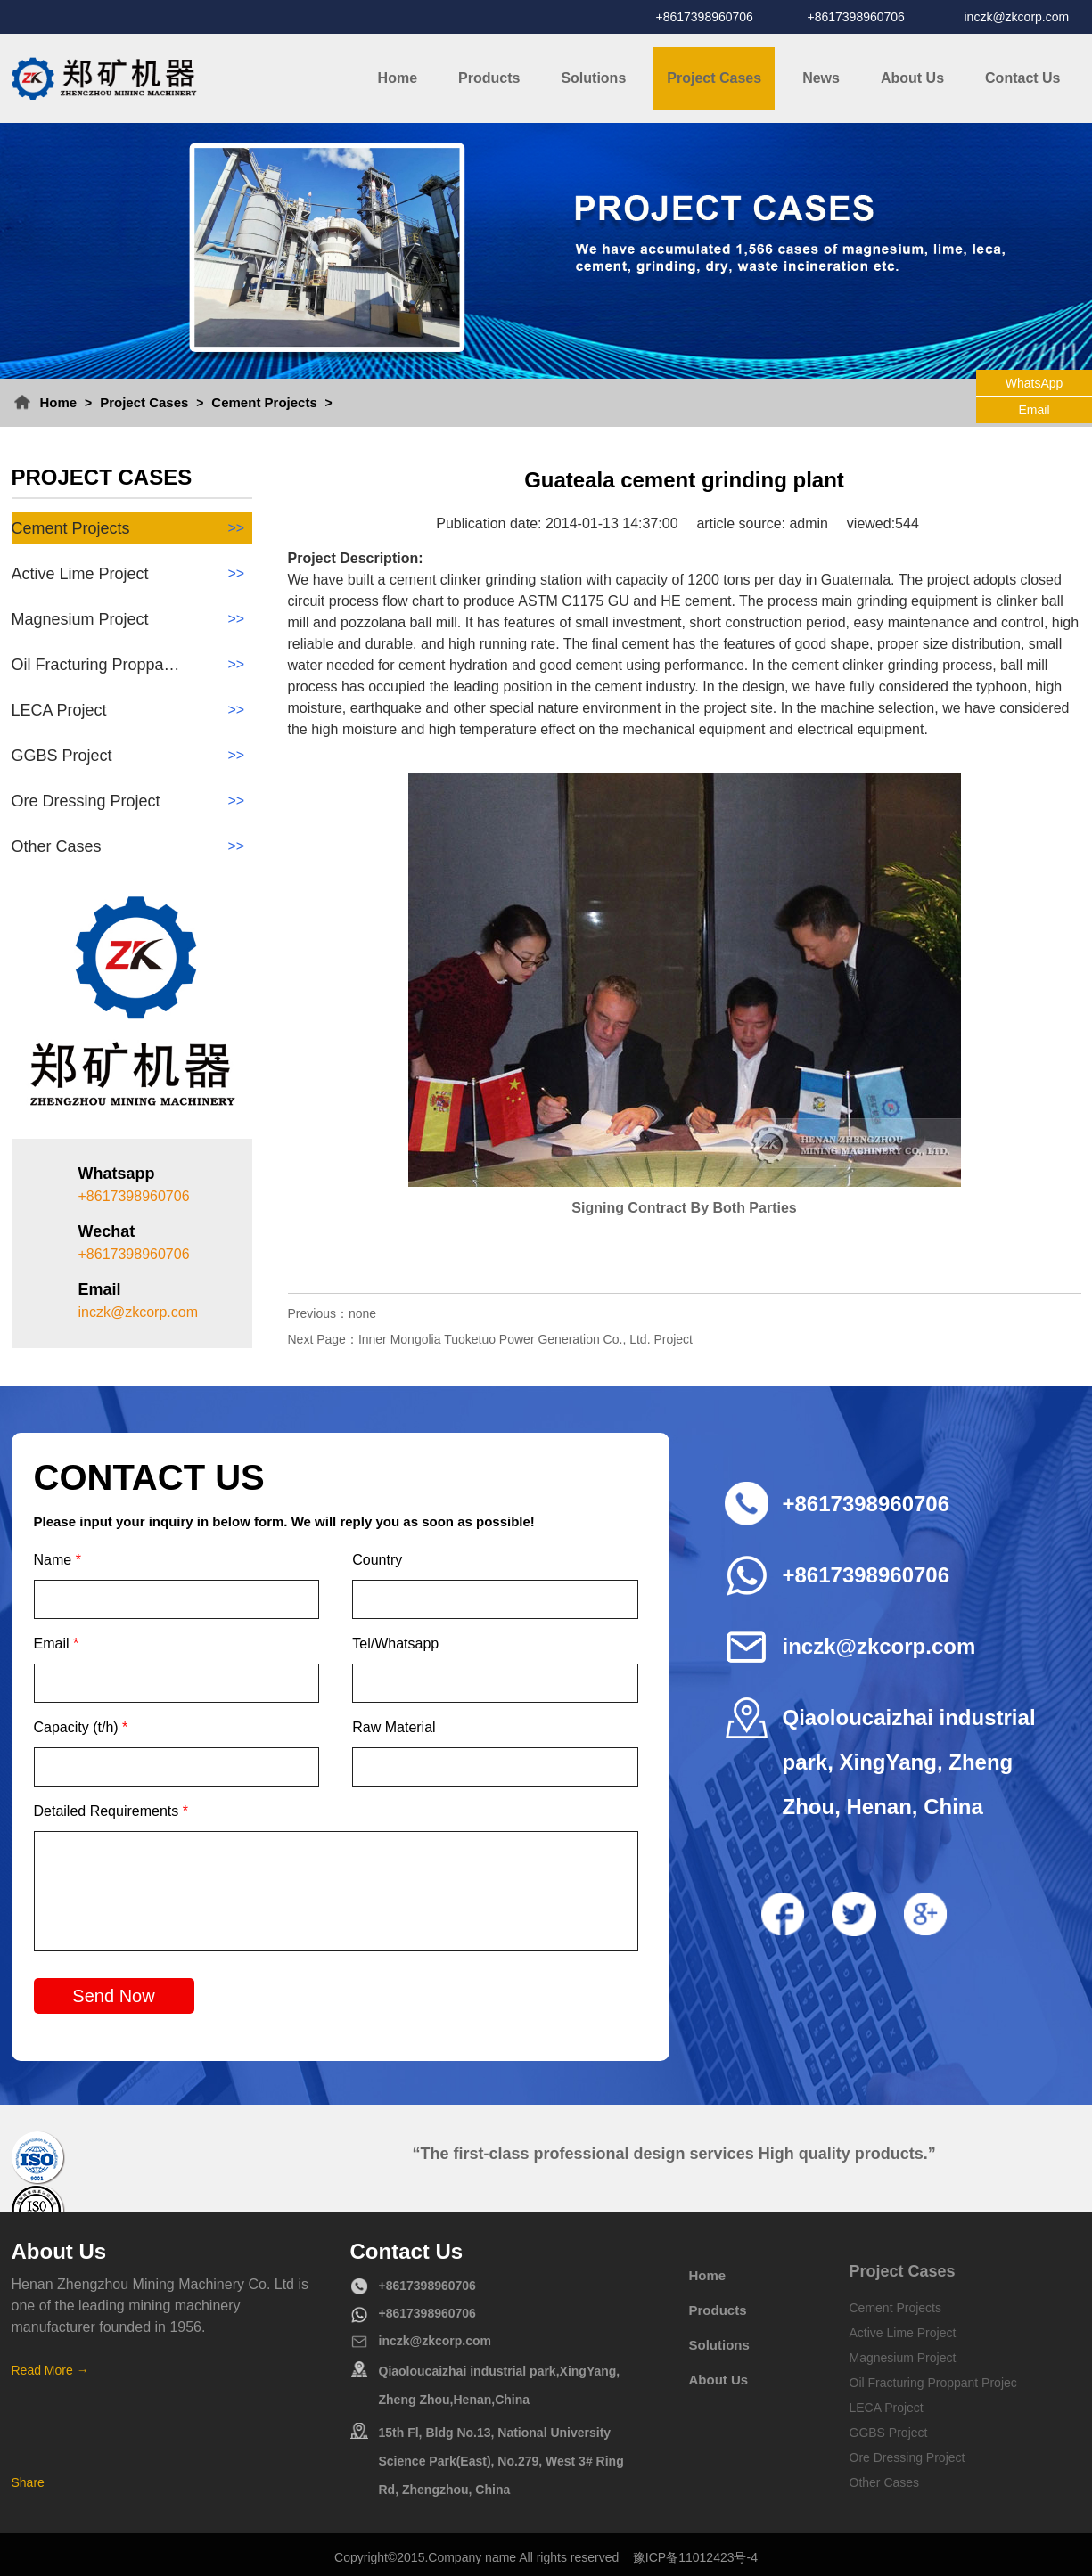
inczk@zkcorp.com (1017, 17)
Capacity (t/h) (81, 1727)
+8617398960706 (704, 17)
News (821, 78)
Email (56, 1643)
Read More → (50, 2370)
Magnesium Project (132, 619)
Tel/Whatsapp (395, 1643)
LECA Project (132, 710)
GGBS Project (132, 756)
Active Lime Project (132, 574)
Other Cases (132, 846)
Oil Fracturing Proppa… (132, 665)
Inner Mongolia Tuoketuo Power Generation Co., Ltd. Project (525, 1339)
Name (57, 1559)
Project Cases (714, 78)
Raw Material (393, 1727)
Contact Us (1022, 78)
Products (489, 78)
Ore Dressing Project (132, 801)
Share (28, 2482)
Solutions (593, 78)
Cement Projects (263, 402)
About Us (912, 78)
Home (397, 78)
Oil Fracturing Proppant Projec (933, 2383)
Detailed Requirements (111, 1811)
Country (377, 1559)
